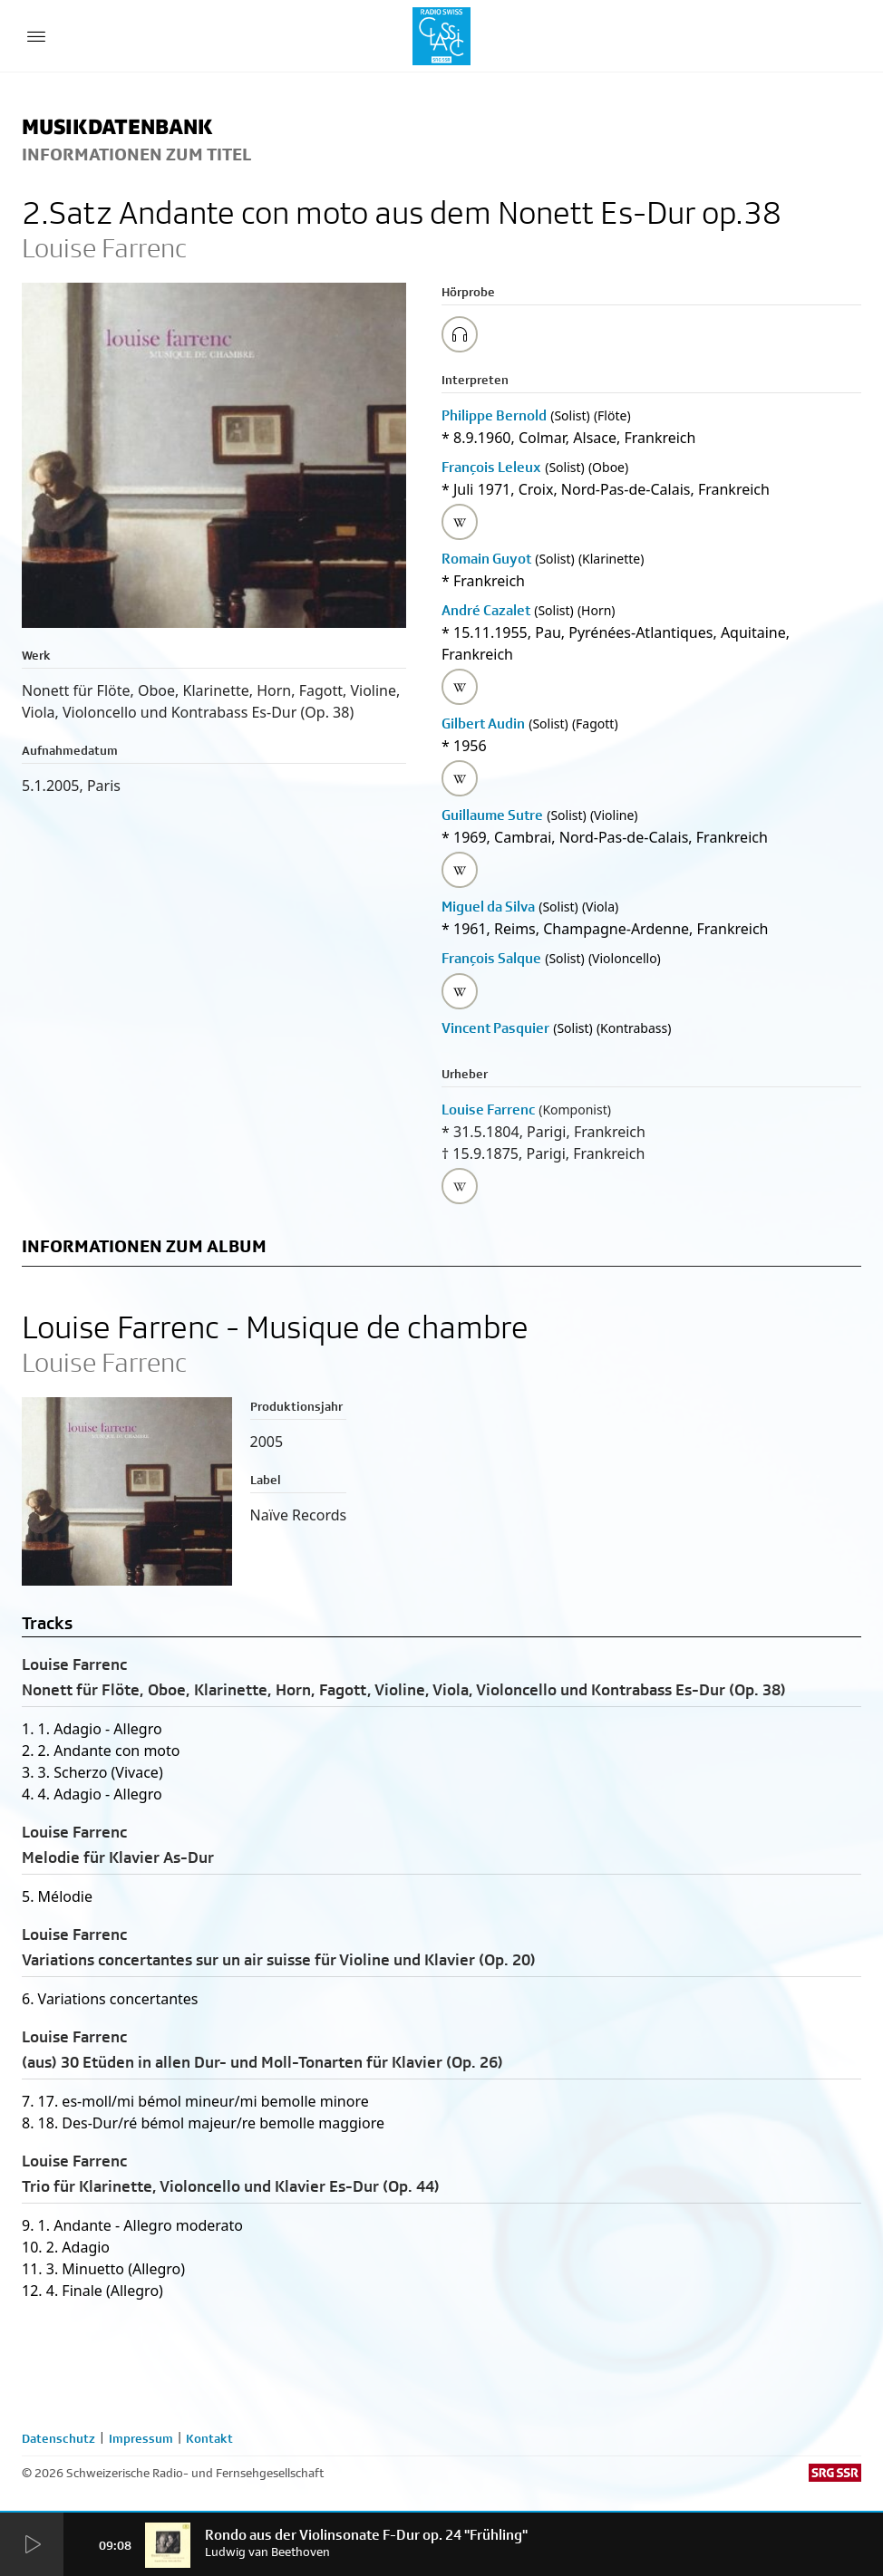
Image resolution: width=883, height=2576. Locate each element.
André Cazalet (486, 610)
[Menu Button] (36, 36)
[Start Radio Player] (32, 2544)
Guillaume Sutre (492, 815)
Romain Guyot (486, 558)
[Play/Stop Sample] (459, 334)
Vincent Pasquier (495, 1028)
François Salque (491, 958)
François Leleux (491, 467)
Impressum (141, 2438)
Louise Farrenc (488, 1109)
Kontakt (209, 2438)
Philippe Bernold (494, 415)
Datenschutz (58, 2438)
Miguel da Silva (488, 906)
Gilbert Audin (483, 723)
